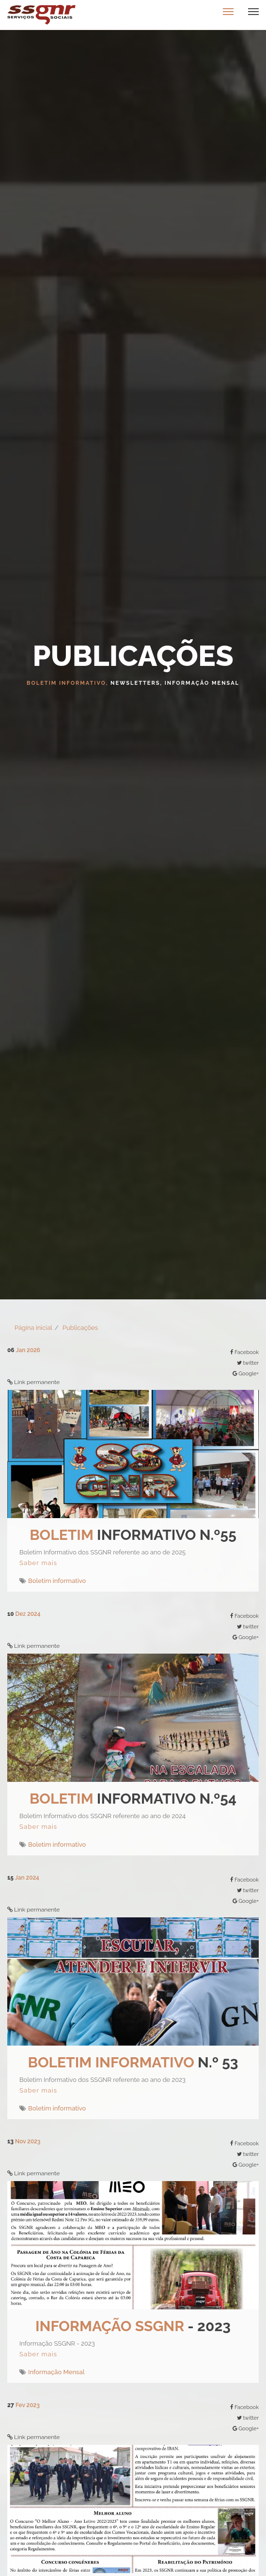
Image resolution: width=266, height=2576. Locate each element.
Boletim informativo (57, 1580)
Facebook (247, 1352)
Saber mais (38, 1563)
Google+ (248, 1374)
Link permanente (37, 1382)
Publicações (80, 1327)
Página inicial (33, 1327)
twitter (251, 1363)
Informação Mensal (56, 2372)
